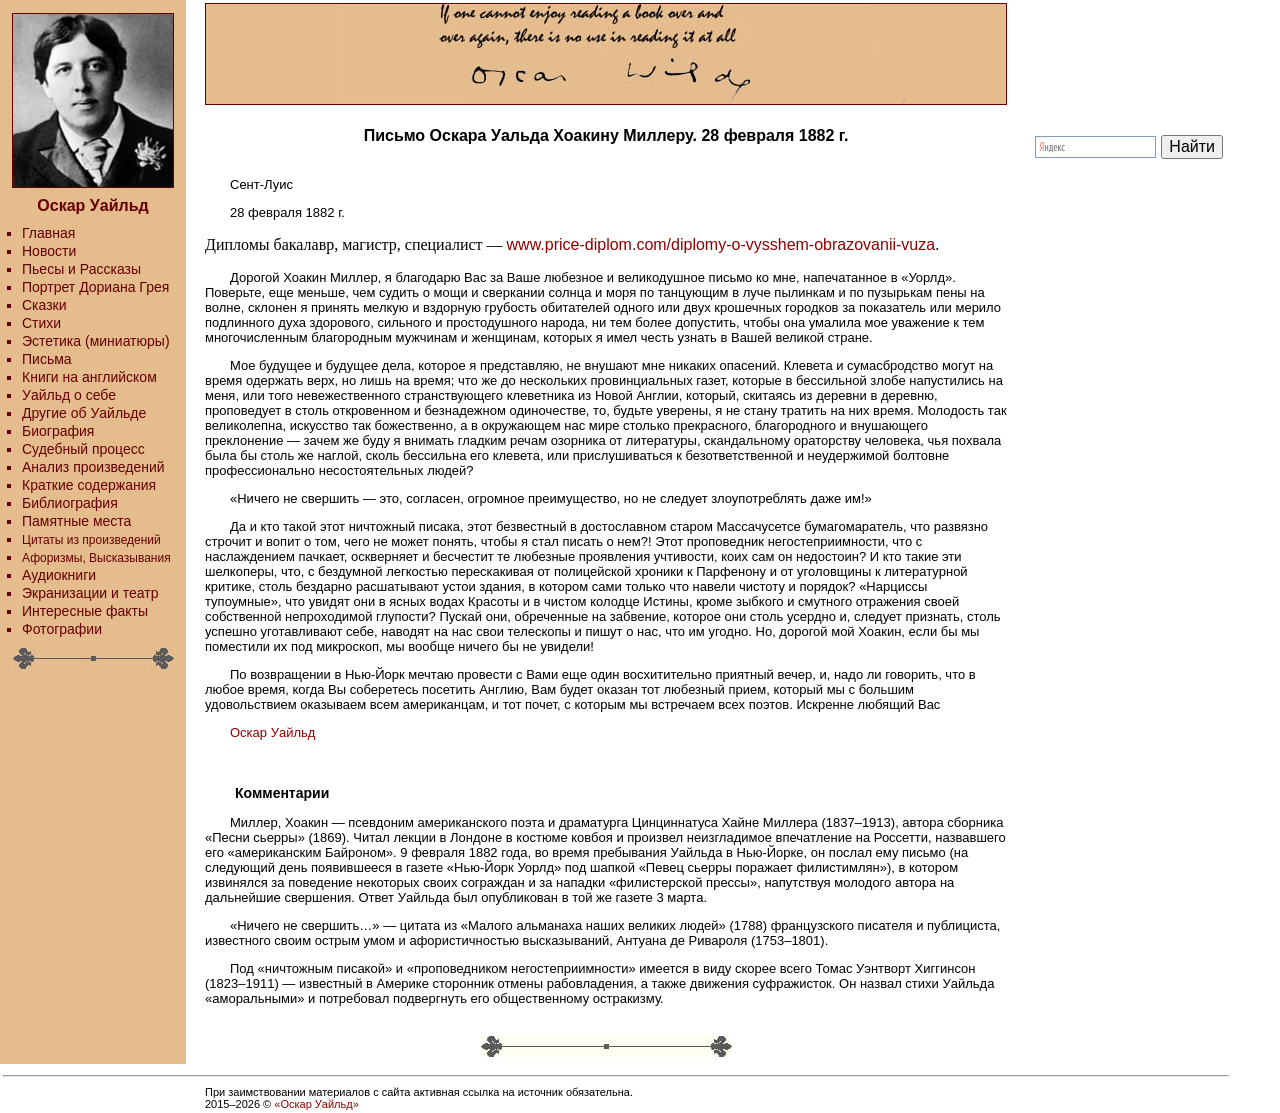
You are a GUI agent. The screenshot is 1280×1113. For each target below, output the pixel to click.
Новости (49, 251)
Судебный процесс (83, 449)
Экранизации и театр (90, 593)
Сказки (44, 305)
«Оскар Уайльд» (316, 1104)
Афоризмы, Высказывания (96, 558)
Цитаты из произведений (91, 540)
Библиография (70, 503)
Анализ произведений (93, 467)
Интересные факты (85, 611)
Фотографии (62, 629)
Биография (58, 431)
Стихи (41, 323)
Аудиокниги (59, 575)
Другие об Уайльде (84, 413)
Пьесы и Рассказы (81, 269)
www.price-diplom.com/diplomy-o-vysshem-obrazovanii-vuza (721, 244)
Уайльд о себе (69, 395)
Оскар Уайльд (272, 732)
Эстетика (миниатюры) (96, 341)
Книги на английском (89, 377)
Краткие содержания (89, 485)
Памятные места (76, 521)
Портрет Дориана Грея (95, 287)
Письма (47, 359)
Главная (48, 233)
